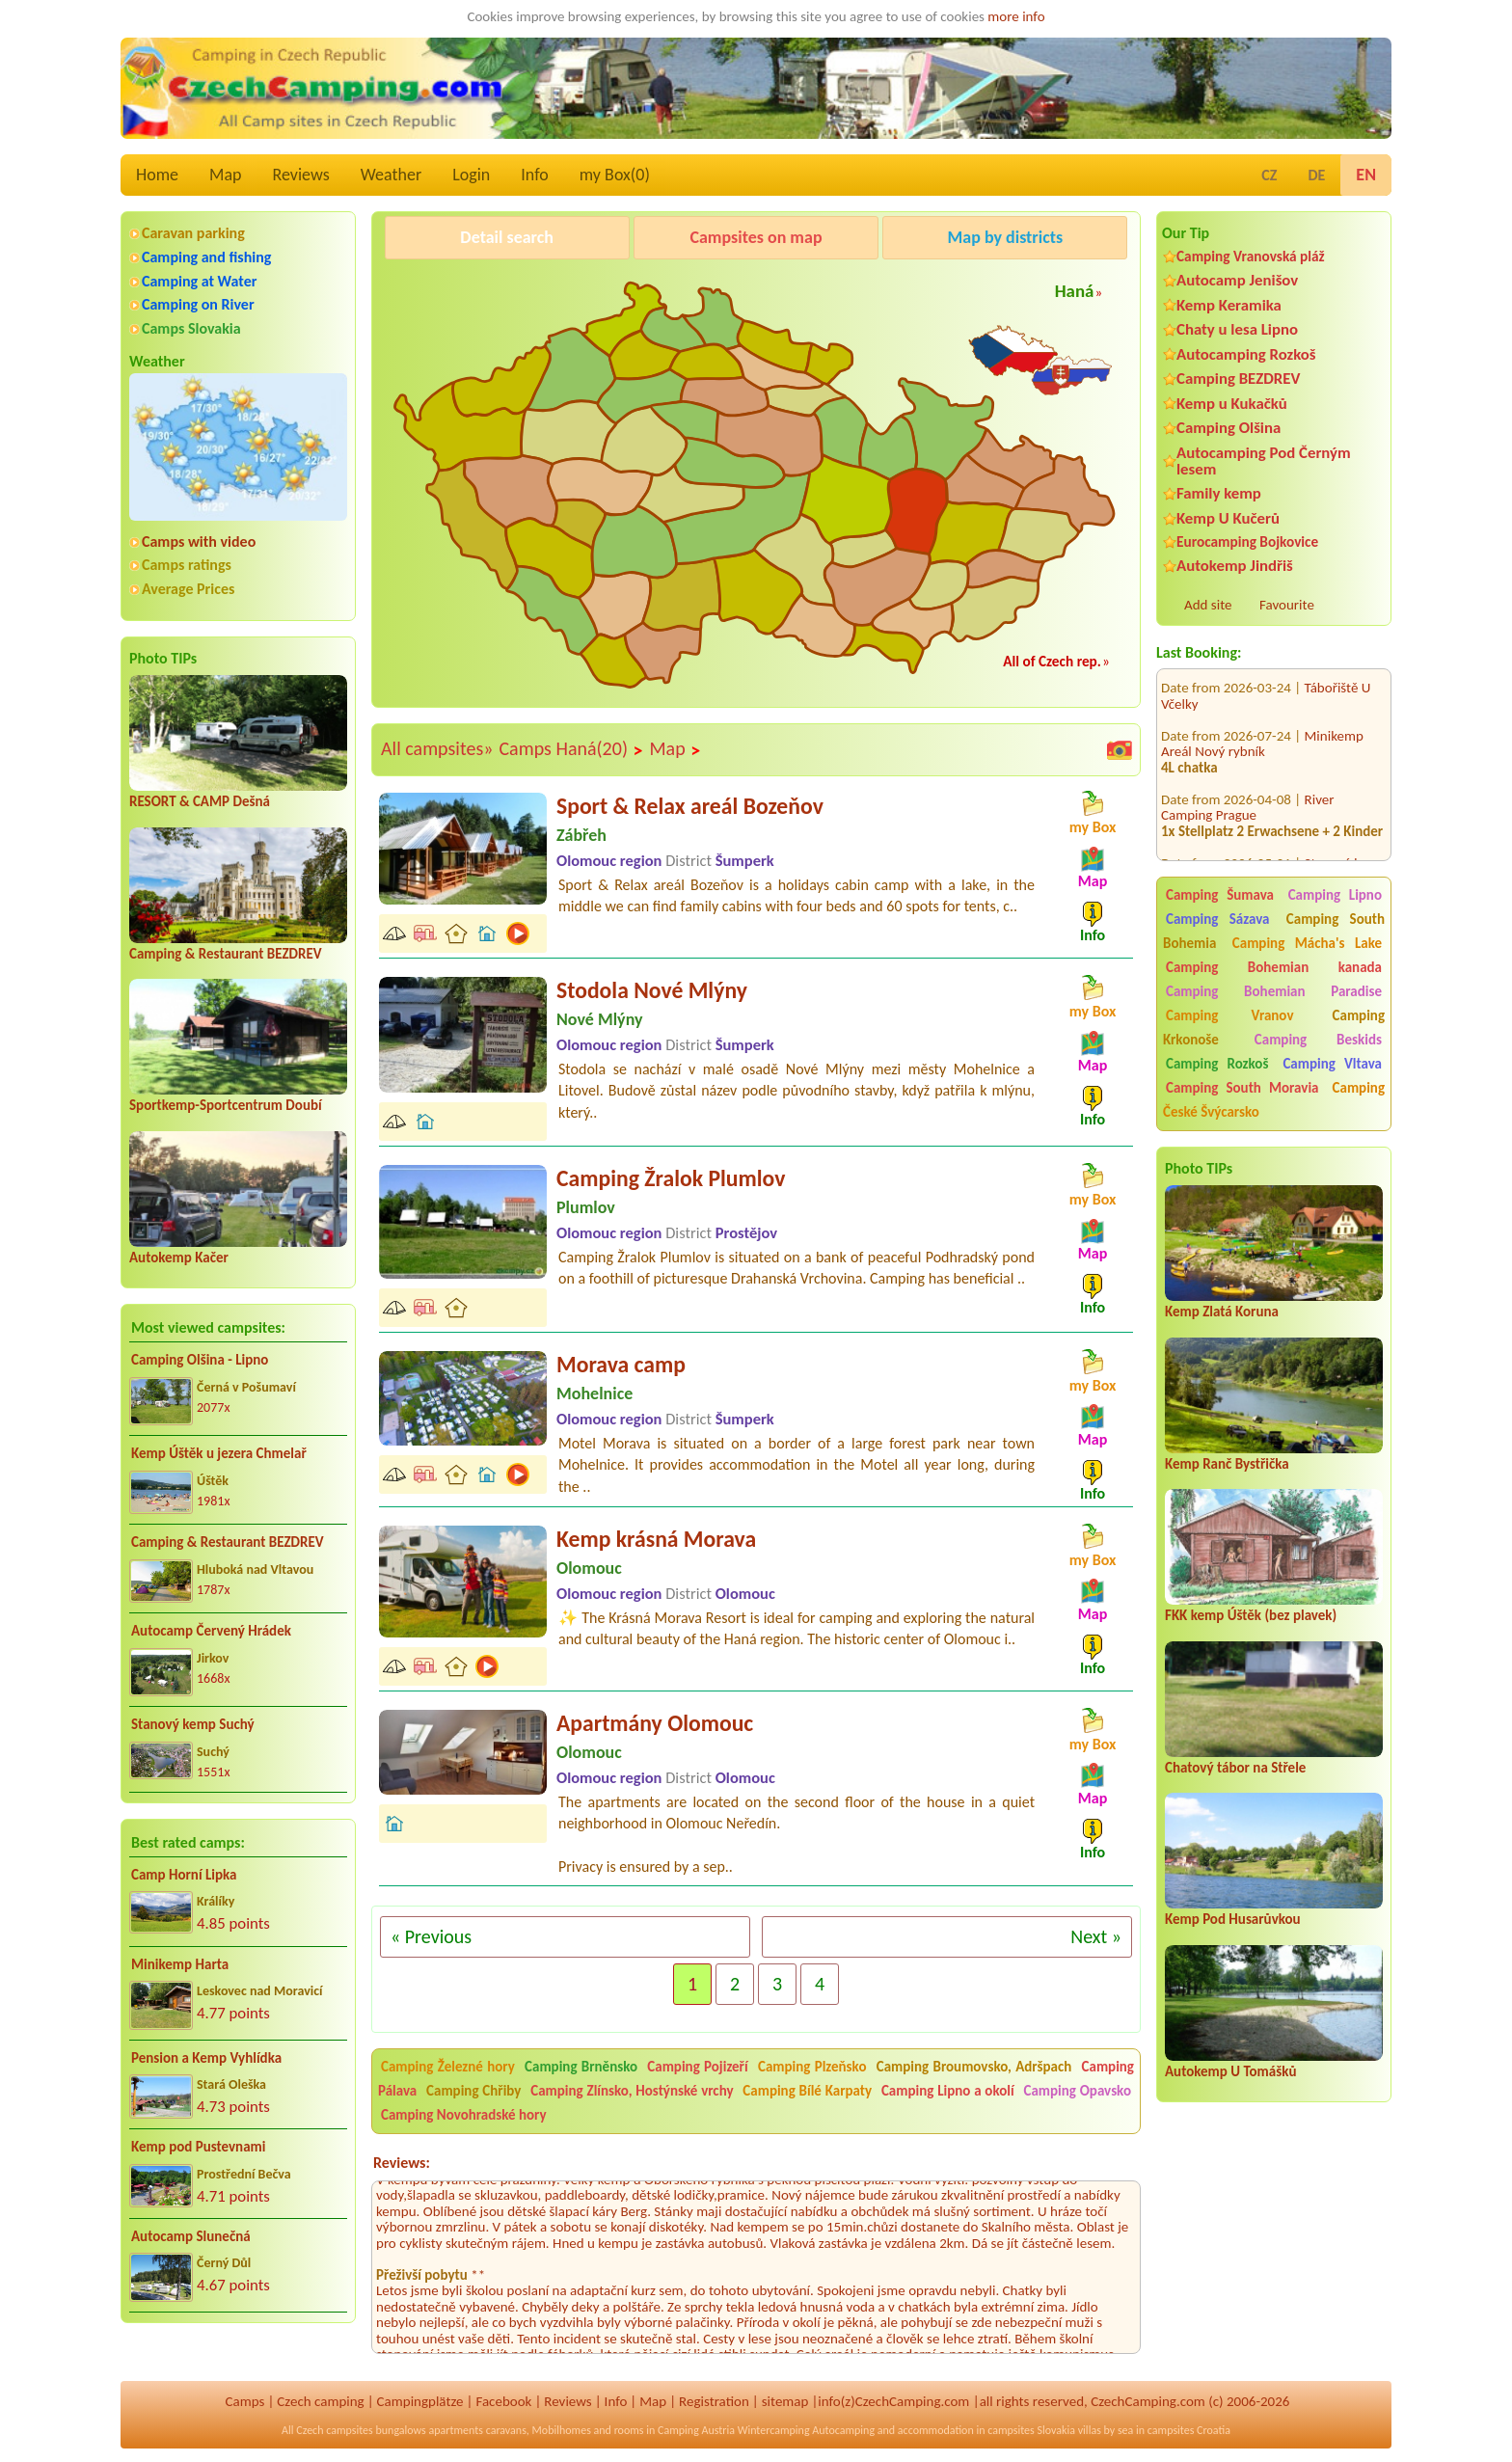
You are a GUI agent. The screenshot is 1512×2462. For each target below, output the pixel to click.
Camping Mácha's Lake (1307, 943)
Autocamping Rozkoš (1246, 354)
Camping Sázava (1217, 919)
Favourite (1286, 604)
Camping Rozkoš (1217, 1063)
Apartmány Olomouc (654, 1723)
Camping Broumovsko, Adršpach (974, 2066)
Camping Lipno (1335, 895)
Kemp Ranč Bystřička (1227, 1464)
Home (157, 174)
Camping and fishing (206, 257)
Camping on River (198, 304)
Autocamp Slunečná (191, 2236)
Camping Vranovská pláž (1250, 256)
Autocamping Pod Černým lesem (1263, 461)
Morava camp (621, 1364)
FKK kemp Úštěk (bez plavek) (1250, 1615)
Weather (391, 174)
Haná (1074, 291)
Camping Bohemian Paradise (1274, 991)
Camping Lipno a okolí (947, 2090)
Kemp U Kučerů (1228, 518)
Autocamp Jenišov (1237, 280)
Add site (1207, 604)
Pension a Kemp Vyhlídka (206, 2058)
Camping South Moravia (1242, 1087)
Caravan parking (193, 233)
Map (225, 174)
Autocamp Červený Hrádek (211, 1630)
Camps (245, 2401)
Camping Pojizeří (697, 2066)
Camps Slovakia (191, 328)
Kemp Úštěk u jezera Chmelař (219, 1453)
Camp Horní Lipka (183, 1874)
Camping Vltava (1332, 1063)
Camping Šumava (1220, 895)
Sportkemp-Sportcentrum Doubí (225, 1105)
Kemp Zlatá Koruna (1222, 1311)
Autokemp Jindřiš (1234, 565)
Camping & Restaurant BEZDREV (225, 953)
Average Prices (188, 589)
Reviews (301, 174)
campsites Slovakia (1031, 2430)
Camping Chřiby (473, 2090)
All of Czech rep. (1052, 661)
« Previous (431, 1936)
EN (1366, 174)
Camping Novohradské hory (464, 2115)
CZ (1269, 175)
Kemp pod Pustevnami (198, 2146)
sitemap (785, 2401)
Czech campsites (334, 2430)
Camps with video (199, 541)
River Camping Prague (1247, 778)
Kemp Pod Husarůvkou (1233, 1919)
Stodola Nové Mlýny (651, 990)
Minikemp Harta (180, 1964)
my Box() (615, 174)
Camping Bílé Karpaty (807, 2090)
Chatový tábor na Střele (1235, 1767)
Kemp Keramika (1229, 305)
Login (471, 174)
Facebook (503, 2401)
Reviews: (401, 2162)
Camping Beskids (1318, 1039)
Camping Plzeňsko (812, 2066)
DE (1316, 175)
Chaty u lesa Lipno (1237, 329)
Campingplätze (420, 2401)
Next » (1095, 1936)
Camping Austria (696, 2430)
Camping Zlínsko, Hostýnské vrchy (631, 2090)
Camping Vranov (1230, 1015)
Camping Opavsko (1077, 2090)
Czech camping (320, 2401)
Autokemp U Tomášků (1230, 2071)
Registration (714, 2401)
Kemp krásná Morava (656, 1539)
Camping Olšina (1228, 428)
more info (1015, 16)
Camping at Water (199, 281)
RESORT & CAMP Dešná (199, 801)
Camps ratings (186, 564)
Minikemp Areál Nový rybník (1262, 714)
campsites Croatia (1189, 2430)
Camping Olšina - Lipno (199, 1359)
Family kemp (1218, 493)
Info (535, 174)
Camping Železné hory (448, 2066)
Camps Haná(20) (571, 749)
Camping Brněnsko (581, 2066)
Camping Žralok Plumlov (670, 1178)
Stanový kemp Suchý (193, 1724)
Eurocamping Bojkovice (1247, 541)
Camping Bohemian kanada (1274, 967)
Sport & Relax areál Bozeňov (690, 806)
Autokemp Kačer (179, 1257)
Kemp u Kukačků (1231, 403)
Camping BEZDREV (1238, 378)
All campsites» (437, 748)
